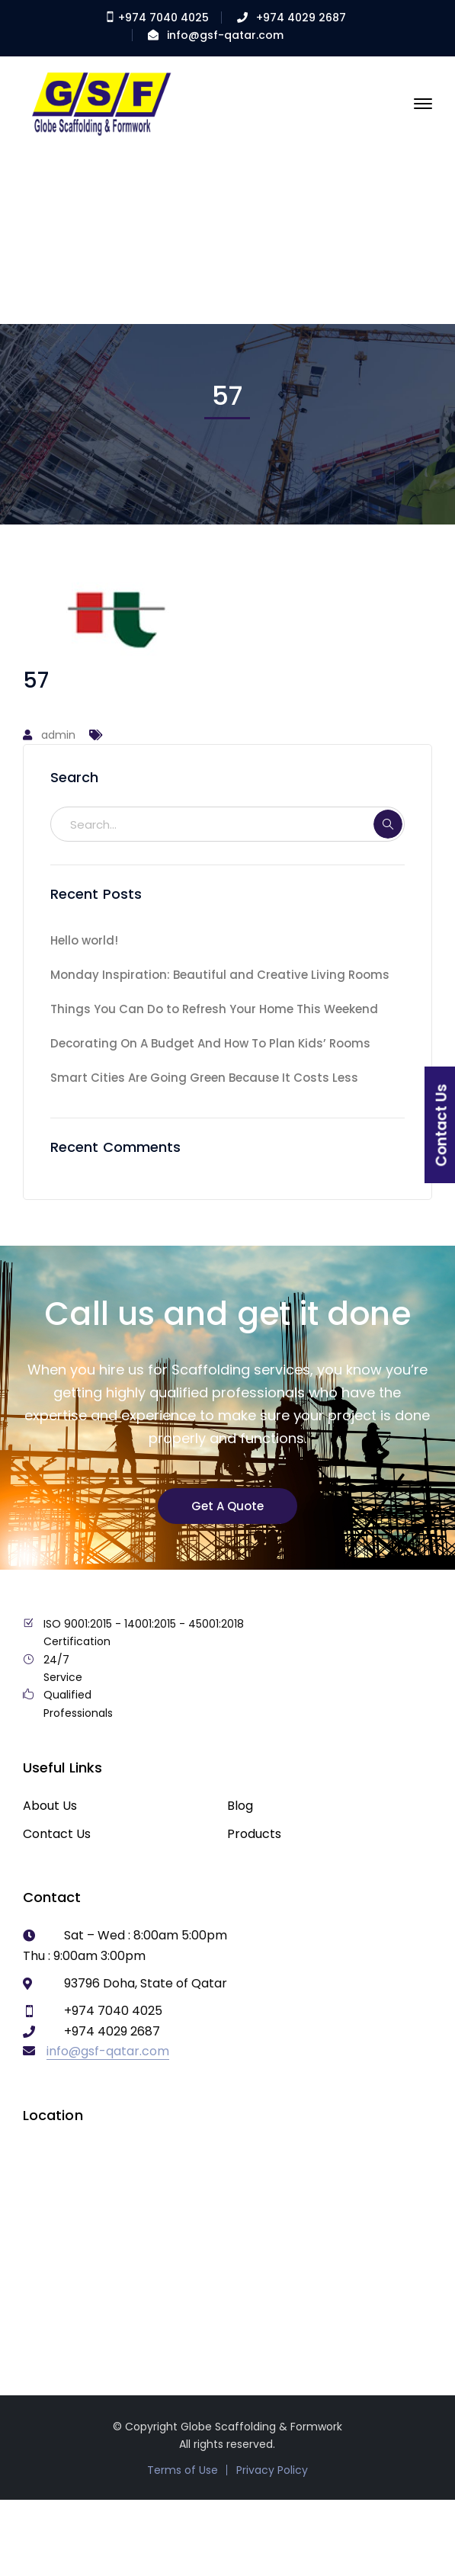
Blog (240, 1805)
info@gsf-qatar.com (225, 35)
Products (254, 1834)
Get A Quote (227, 1506)
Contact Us (57, 1834)
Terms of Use (182, 2470)
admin (58, 735)
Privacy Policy (272, 2470)
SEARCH (387, 824)
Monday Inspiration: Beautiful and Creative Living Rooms (219, 975)
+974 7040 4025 (156, 17)
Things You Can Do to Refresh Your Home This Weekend (214, 1009)
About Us (50, 1805)
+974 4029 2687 (301, 17)
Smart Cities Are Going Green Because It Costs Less (204, 1078)
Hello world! (84, 940)
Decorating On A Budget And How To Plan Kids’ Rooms (210, 1043)
